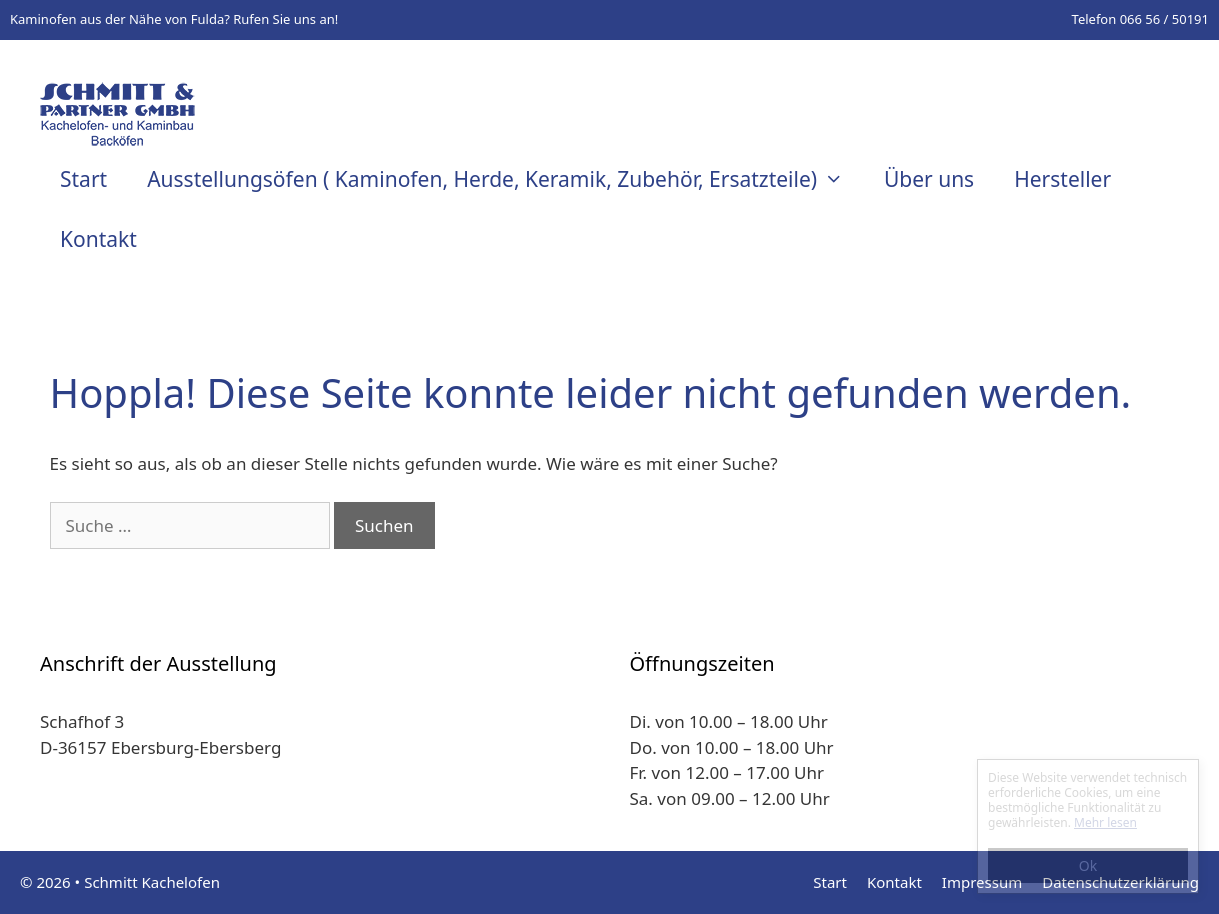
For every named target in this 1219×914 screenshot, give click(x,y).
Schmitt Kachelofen (152, 882)
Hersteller (1062, 179)
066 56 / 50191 (1164, 19)
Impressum (982, 882)
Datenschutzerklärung (1120, 882)
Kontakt (98, 239)
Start (83, 179)
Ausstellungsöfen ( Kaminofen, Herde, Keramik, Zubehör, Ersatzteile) (505, 179)
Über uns (929, 179)
